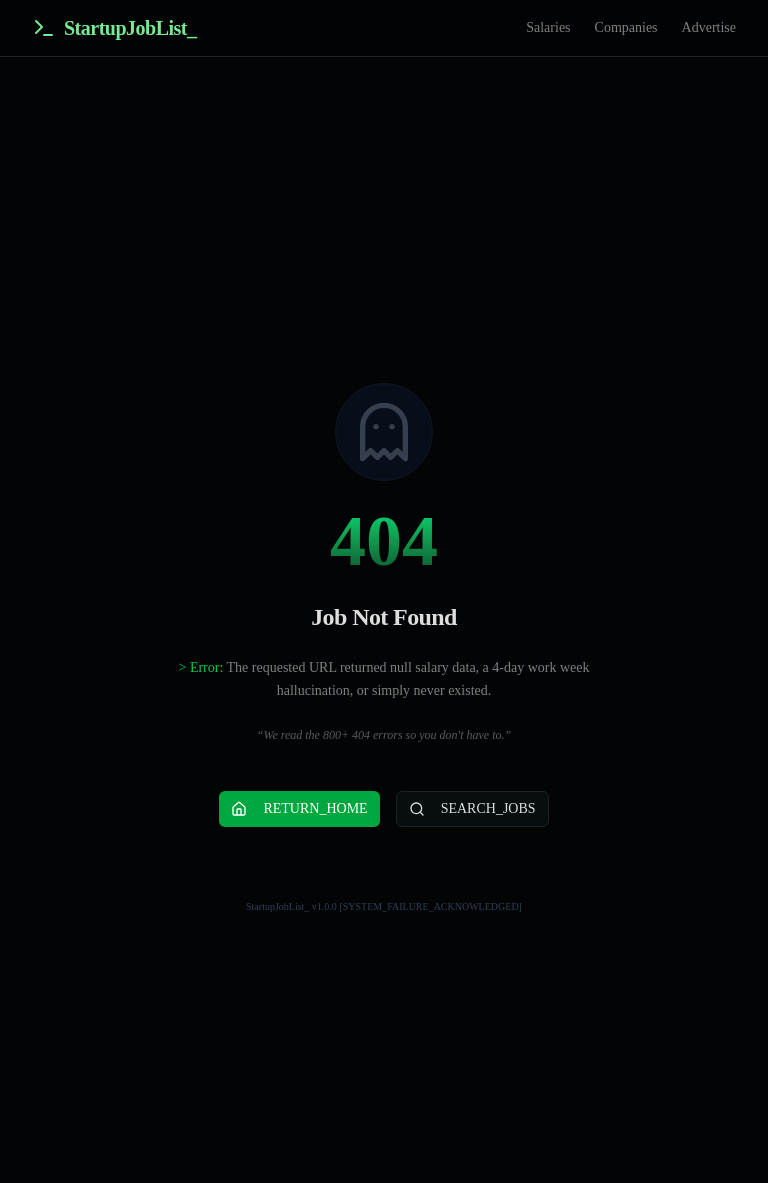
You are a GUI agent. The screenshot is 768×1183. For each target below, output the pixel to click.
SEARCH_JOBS (472, 809)
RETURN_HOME (299, 809)
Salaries (548, 27)
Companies (626, 27)
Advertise (709, 27)
